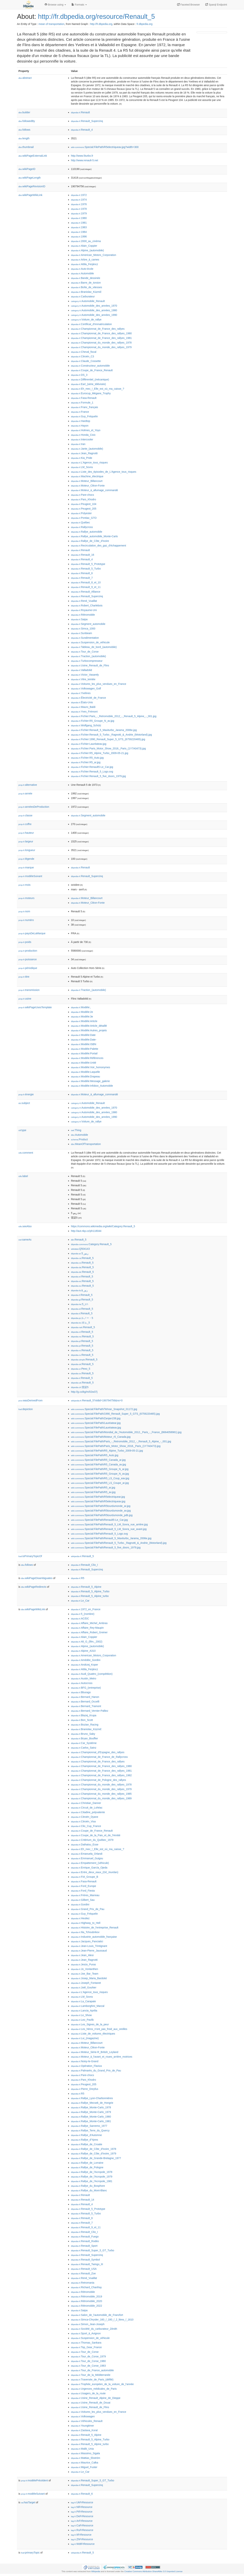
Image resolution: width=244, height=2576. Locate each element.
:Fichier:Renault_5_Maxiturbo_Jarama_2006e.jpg (104, 730)
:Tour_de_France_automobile (92, 2370)
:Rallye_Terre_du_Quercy (90, 2130)
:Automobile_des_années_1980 (94, 310)
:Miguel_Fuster (84, 2467)
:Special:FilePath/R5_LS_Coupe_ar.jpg (100, 1482)
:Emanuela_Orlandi (86, 1853)
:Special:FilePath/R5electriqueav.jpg (98, 1501)
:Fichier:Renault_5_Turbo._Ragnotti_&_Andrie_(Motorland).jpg (111, 734)
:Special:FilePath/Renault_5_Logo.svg (99, 1533)
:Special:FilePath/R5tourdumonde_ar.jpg (100, 1505)
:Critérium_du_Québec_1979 (92, 1839)
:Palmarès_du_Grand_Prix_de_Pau (96, 2070)
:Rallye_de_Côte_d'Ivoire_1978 (93, 2148)
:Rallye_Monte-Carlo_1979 (91, 2112)
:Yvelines (80, 693)
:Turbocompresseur (86, 660)
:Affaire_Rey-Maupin (87, 1627)
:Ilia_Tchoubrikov (85, 1932)
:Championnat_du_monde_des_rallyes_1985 (101, 1793)
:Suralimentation (85, 637)
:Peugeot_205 (83, 508)
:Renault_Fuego (85, 2236)
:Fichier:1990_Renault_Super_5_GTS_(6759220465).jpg (108, 739)
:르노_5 (80, 1322)
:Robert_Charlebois (86, 605)
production (27, 950)
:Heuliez (80, 1918)
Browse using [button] (55, 4)
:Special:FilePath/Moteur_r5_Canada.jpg (100, 1436)
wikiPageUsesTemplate (35, 1007)
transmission (29, 989)
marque (26, 867)
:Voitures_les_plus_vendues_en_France (98, 683)
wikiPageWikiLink (30, 195)
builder (24, 112)
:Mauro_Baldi (83, 706)
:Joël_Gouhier (83, 1987)
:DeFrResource (82, 2516)
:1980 (79, 218)
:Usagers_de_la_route (88, 2393)
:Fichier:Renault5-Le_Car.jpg (92, 766)
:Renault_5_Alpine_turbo (90, 1596)
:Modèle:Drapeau (85, 1076)
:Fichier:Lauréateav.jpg (88, 743)
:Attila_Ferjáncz (84, 264)
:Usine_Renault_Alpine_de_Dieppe (95, 2397)
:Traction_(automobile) (88, 656)
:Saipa (79, 619)
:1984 (79, 231)
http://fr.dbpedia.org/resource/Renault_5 (96, 16)
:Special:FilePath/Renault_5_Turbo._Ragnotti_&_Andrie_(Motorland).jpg (119, 1542)
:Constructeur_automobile (90, 365)
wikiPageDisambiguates (36, 1578)
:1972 (79, 195)
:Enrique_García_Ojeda (89, 1867)
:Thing (76, 1130)
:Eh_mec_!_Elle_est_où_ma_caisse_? (97, 388)
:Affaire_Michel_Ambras (89, 1623)
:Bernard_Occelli (85, 1701)
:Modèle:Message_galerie (90, 1081)
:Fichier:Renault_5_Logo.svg (92, 771)
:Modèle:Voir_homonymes (90, 1067)
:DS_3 (79, 374)
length (23, 138)
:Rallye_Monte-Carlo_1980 (91, 2116)
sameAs (24, 1239)
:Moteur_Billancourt (86, 480)
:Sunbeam (81, 633)
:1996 (79, 236)
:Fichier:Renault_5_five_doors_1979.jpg (98, 776)
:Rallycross (82, 527)
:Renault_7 (82, 577)
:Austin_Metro (83, 1678)
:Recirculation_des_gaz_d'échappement (98, 545)
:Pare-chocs (82, 494)
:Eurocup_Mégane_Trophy (91, 393)
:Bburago (81, 1692)
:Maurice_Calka (84, 2462)
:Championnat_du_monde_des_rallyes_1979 (101, 347)
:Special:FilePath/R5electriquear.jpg (98, 1496)
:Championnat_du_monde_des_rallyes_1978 (101, 342)
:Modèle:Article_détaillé (89, 1025)
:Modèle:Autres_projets (89, 1030)
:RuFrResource (82, 2530)
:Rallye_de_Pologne (87, 2167)
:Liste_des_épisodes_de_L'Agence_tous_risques (103, 471)
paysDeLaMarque (32, 933)
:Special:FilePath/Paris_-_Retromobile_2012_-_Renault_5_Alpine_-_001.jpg (121, 1441)
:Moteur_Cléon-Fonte (88, 485)
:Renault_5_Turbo (86, 568)
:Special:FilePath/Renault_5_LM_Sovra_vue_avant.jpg (109, 1529)
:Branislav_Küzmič (86, 291)
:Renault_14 (82, 2199)
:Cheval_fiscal (83, 351)
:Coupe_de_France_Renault (92, 370)
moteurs (26, 898)
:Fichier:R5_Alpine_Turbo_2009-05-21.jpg (99, 753)
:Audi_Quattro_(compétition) (91, 1673)
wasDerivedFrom (30, 1400)
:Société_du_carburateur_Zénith (94, 2328)
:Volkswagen (83, 2416)
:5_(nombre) (82, 1613)
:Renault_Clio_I (84, 1564)
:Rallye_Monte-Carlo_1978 (91, 2107)
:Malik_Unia (82, 2448)
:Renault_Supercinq (87, 121)
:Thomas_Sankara (86, 2342)
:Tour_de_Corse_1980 (88, 2361)
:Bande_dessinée (85, 278)
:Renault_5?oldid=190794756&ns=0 (97, 1400)
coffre (25, 824)
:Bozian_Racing (84, 1724)
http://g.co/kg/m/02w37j (84, 1391)
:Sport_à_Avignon (86, 2333)
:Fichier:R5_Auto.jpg (87, 757)
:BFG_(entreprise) (86, 1687)
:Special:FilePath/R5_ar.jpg (93, 1487)
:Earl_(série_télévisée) (88, 384)
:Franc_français (84, 407)
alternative (27, 784)
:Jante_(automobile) (87, 448)
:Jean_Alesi (82, 1955)
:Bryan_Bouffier (84, 1738)
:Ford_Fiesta (83, 1890)
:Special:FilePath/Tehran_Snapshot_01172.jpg (104, 1409)
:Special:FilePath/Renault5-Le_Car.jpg (99, 1519)
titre (23, 976)
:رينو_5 (79, 1253)
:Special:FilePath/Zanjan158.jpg (96, 1418)
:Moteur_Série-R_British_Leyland (94, 2052)
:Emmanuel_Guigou (87, 1858)
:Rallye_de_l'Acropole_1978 (91, 2171)
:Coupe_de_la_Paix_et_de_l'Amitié (95, 1835)
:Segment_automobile (88, 623)
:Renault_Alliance (85, 591)
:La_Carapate (83, 2001)
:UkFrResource (82, 2502)
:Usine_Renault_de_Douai (90, 2402)
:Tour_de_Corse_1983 (88, 2365)
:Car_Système (84, 1743)
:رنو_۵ (79, 1290)
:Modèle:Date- (83, 1039)
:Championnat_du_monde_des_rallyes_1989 (101, 1798)
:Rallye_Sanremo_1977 (89, 2125)
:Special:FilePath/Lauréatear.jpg (96, 1422)
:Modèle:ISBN (83, 1044)
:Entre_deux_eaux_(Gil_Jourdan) (94, 1872)
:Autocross (82, 1683)
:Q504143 (80, 1248)
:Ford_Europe (83, 1886)
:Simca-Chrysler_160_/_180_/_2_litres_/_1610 (102, 2319)
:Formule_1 (82, 402)
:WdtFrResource (83, 2543)
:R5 (77, 1578)
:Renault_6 (82, 573)
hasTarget (28, 2502)
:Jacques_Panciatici (87, 1941)
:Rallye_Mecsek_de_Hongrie (92, 2102)
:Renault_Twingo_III (87, 2264)
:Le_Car (80, 1600)
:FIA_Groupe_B (84, 1876)
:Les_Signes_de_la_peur (90, 2024)
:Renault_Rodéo (85, 2241)
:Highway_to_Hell (85, 1922)
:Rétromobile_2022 (86, 2305)
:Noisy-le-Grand (84, 2061)
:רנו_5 (79, 1304)
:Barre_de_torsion (86, 282)
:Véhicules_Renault (86, 2421)
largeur (25, 841)
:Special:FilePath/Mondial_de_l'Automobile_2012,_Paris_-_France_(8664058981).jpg (126, 1432)
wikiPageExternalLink (32, 155)
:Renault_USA (84, 2268)
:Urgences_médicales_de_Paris (94, 2388)
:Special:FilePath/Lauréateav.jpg (96, 1427)
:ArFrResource (82, 2520)
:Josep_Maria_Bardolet (89, 1978)
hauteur (26, 832)
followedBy (26, 121)
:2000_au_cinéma (86, 241)
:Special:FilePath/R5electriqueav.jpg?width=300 (105, 147)
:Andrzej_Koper (84, 1664)
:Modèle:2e (82, 1011)
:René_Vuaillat (84, 600)
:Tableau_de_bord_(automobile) (94, 647)
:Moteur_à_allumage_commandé (94, 490)
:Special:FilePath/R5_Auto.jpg (94, 1455)
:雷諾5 (79, 1387)
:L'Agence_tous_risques (89, 462)
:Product (79, 1139)
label (23, 1176)
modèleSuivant (30, 876)
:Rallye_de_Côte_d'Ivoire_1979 (93, 2153)
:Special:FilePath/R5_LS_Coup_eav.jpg (100, 1478)
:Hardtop (80, 421)
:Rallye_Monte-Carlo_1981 (91, 2121)
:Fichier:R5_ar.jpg (85, 762)
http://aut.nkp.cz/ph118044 (86, 1230)
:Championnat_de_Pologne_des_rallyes (98, 1779)
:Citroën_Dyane (84, 1816)
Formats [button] (79, 4)
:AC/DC (80, 1618)
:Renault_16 (82, 554)
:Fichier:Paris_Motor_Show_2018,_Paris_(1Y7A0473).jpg (108, 748)
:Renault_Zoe (83, 2273)
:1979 (79, 213)
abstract (25, 77)
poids (24, 942)
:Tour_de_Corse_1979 (88, 2356)
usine (24, 998)
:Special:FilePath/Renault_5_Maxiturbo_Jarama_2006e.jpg (111, 1538)
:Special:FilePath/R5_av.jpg (93, 1492)
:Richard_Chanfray (86, 2287)
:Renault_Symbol (85, 2259)
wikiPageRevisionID (31, 186)
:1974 (79, 199)
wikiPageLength (29, 177)
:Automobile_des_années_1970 (94, 305)
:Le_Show (81, 2015)
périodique (27, 968)
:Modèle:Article (84, 1021)
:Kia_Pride (81, 457)
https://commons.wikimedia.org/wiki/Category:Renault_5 (103, 1226)
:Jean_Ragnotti (84, 453)
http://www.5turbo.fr (82, 155)
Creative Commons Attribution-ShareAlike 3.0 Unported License (153, 2571)
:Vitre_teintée (83, 679)
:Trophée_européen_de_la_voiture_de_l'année (102, 2384)
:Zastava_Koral (84, 2430)
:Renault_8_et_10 (86, 582)
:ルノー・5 (82, 1318)
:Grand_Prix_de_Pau (87, 1909)
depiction (25, 1409)
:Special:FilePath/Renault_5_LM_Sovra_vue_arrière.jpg (109, 1524)
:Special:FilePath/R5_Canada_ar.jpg (98, 1459)
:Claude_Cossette (86, 361)
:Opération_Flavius (86, 2065)
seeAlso (25, 1226)
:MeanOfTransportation (86, 1144)
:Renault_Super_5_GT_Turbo (92, 2250)
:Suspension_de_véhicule (90, 642)
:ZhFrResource (82, 2539)
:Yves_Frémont (84, 711)
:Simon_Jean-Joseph (87, 2324)
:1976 (79, 204)
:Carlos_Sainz (83, 1747)
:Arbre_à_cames (85, 259)
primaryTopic (30, 2552)
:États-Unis (82, 702)
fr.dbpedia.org (145, 24)
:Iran (78, 444)
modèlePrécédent (34, 2480)
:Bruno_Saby (83, 1733)
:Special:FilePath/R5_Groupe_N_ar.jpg (99, 1469)
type (22, 1130)
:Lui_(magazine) (85, 2038)
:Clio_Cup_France (86, 1826)
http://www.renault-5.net (84, 160)
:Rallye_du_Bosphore (88, 2185)
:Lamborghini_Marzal (87, 2005)
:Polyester (81, 513)
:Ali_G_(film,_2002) (86, 1641)
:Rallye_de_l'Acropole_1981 (91, 2181)
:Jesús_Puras (83, 1964)
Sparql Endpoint (216, 4)
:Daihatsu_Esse (84, 1844)
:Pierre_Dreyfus (84, 2088)
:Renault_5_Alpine (86, 1586)
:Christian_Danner (86, 1803)
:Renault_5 (78, 1239)
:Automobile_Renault (88, 301)
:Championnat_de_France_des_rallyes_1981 (101, 338)
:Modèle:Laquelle (85, 1071)
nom (24, 911)
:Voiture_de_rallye (86, 319)
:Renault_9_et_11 (86, 587)
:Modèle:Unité (83, 1062)
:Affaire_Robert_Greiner (89, 1632)
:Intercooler (82, 439)
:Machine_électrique (87, 476)
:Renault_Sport (84, 2245)
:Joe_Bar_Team (84, 1973)
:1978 (79, 208)
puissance (27, 959)
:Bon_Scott (82, 1720)
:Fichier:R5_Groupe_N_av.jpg (92, 720)
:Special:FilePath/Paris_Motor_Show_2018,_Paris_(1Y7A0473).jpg (116, 1446)
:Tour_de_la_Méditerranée (90, 2374)
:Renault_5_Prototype (88, 564)
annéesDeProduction (33, 806)
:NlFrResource (81, 2507)
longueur (26, 850)
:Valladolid (81, 670)
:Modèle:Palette (84, 1048)
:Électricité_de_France (88, 697)
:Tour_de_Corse (85, 651)
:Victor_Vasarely (85, 674)
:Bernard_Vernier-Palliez (89, 1710)
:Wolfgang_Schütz (86, 725)
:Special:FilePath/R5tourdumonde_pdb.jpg (102, 1515)
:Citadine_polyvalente (88, 1812)
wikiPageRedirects (33, 1586)
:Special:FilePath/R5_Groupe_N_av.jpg (100, 1473)
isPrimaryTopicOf (30, 1556)
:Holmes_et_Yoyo (85, 430)
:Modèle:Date (83, 1034)
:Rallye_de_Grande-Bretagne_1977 (96, 2158)
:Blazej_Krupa (83, 1715)
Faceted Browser (188, 4)
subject (24, 1103)
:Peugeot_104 (83, 504)
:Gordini (80, 1904)
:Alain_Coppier (84, 245)
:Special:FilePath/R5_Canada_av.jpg (98, 1464)
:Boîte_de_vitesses (86, 287)
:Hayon (79, 425)
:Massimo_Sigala (85, 2453)
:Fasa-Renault (83, 397)
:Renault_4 (82, 129)
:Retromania (82, 2282)
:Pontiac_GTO (84, 517)
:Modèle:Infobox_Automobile (92, 1085)
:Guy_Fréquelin (84, 416)
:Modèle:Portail (84, 1053)
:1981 (79, 222)
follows (24, 129)
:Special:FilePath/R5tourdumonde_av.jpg (101, 1510)
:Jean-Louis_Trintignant (89, 1945)
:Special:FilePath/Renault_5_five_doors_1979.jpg (106, 1547)
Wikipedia (95, 2571)
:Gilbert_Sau (83, 1899)
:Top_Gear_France (86, 2347)
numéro (26, 920)
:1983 (79, 227)
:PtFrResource (81, 2511)
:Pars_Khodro (83, 499)
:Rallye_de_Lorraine (87, 2162)
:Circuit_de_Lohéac (86, 1807)
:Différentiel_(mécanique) (90, 379)
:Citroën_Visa (83, 1821)
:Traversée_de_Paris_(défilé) (92, 2379)
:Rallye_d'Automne (86, 2135)
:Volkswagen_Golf (86, 688)
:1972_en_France (85, 1609)
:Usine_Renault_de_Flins (90, 665)
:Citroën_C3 (82, 356)
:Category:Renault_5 (91, 1244)
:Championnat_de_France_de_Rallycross (99, 1756)
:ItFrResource (81, 2534)
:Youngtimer (82, 2425)
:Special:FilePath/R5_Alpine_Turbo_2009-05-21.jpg (107, 1450)
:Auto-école (82, 268)
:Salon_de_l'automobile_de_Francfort (97, 2314)
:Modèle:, (81, 1007)
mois (24, 884)
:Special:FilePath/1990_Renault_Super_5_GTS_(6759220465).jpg (115, 1413)
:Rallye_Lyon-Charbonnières (92, 2098)
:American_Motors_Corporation (93, 254)
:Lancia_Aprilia (84, 2010)
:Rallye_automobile (86, 531)
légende (26, 858)
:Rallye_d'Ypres (84, 2139)
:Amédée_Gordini (85, 1660)
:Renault (80, 112)
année (25, 793)
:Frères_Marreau (85, 1895)
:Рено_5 (80, 1368)
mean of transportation (51, 24)
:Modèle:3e (82, 1016)
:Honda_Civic (83, 434)
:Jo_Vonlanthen (84, 1969)
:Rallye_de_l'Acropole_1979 (91, 2176)
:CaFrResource (82, 2525)
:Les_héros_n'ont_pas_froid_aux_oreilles (99, 2029)
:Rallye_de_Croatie (86, 2144)
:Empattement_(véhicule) (90, 1862)
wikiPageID (26, 169)
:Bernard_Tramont (86, 1706)
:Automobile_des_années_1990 (94, 314)
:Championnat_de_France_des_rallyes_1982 (101, 1775)
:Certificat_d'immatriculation (91, 324)
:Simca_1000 (83, 628)
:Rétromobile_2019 (86, 2296)
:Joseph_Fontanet (86, 1982)
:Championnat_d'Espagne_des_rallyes (97, 1752)
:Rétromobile (83, 614)
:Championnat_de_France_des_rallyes (98, 328)
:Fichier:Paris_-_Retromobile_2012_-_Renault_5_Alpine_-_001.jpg (113, 716)
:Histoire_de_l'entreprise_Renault (94, 1927)
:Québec (80, 522)
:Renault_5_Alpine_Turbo (90, 1591)
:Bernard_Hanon (85, 1696)
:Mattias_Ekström (85, 2457)
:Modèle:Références (87, 1058)
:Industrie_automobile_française (94, 1936)
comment (25, 1152)
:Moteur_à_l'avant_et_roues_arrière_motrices (101, 2056)
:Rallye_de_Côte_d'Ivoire (90, 540)
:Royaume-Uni (84, 610)
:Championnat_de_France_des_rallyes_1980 (101, 333)
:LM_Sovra (82, 467)
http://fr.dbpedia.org (101, 24)
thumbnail (26, 147)
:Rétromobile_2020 (86, 2301)
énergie (26, 1094)
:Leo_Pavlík (82, 2019)
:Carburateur (83, 296)
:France (80, 411)
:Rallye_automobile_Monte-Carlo (94, 536)
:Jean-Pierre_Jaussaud (89, 1950)
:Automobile (82, 273)
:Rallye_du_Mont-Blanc (89, 2190)
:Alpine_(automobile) (87, 250)
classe (25, 815)
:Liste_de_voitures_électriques (93, 2033)
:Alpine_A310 (83, 1650)
